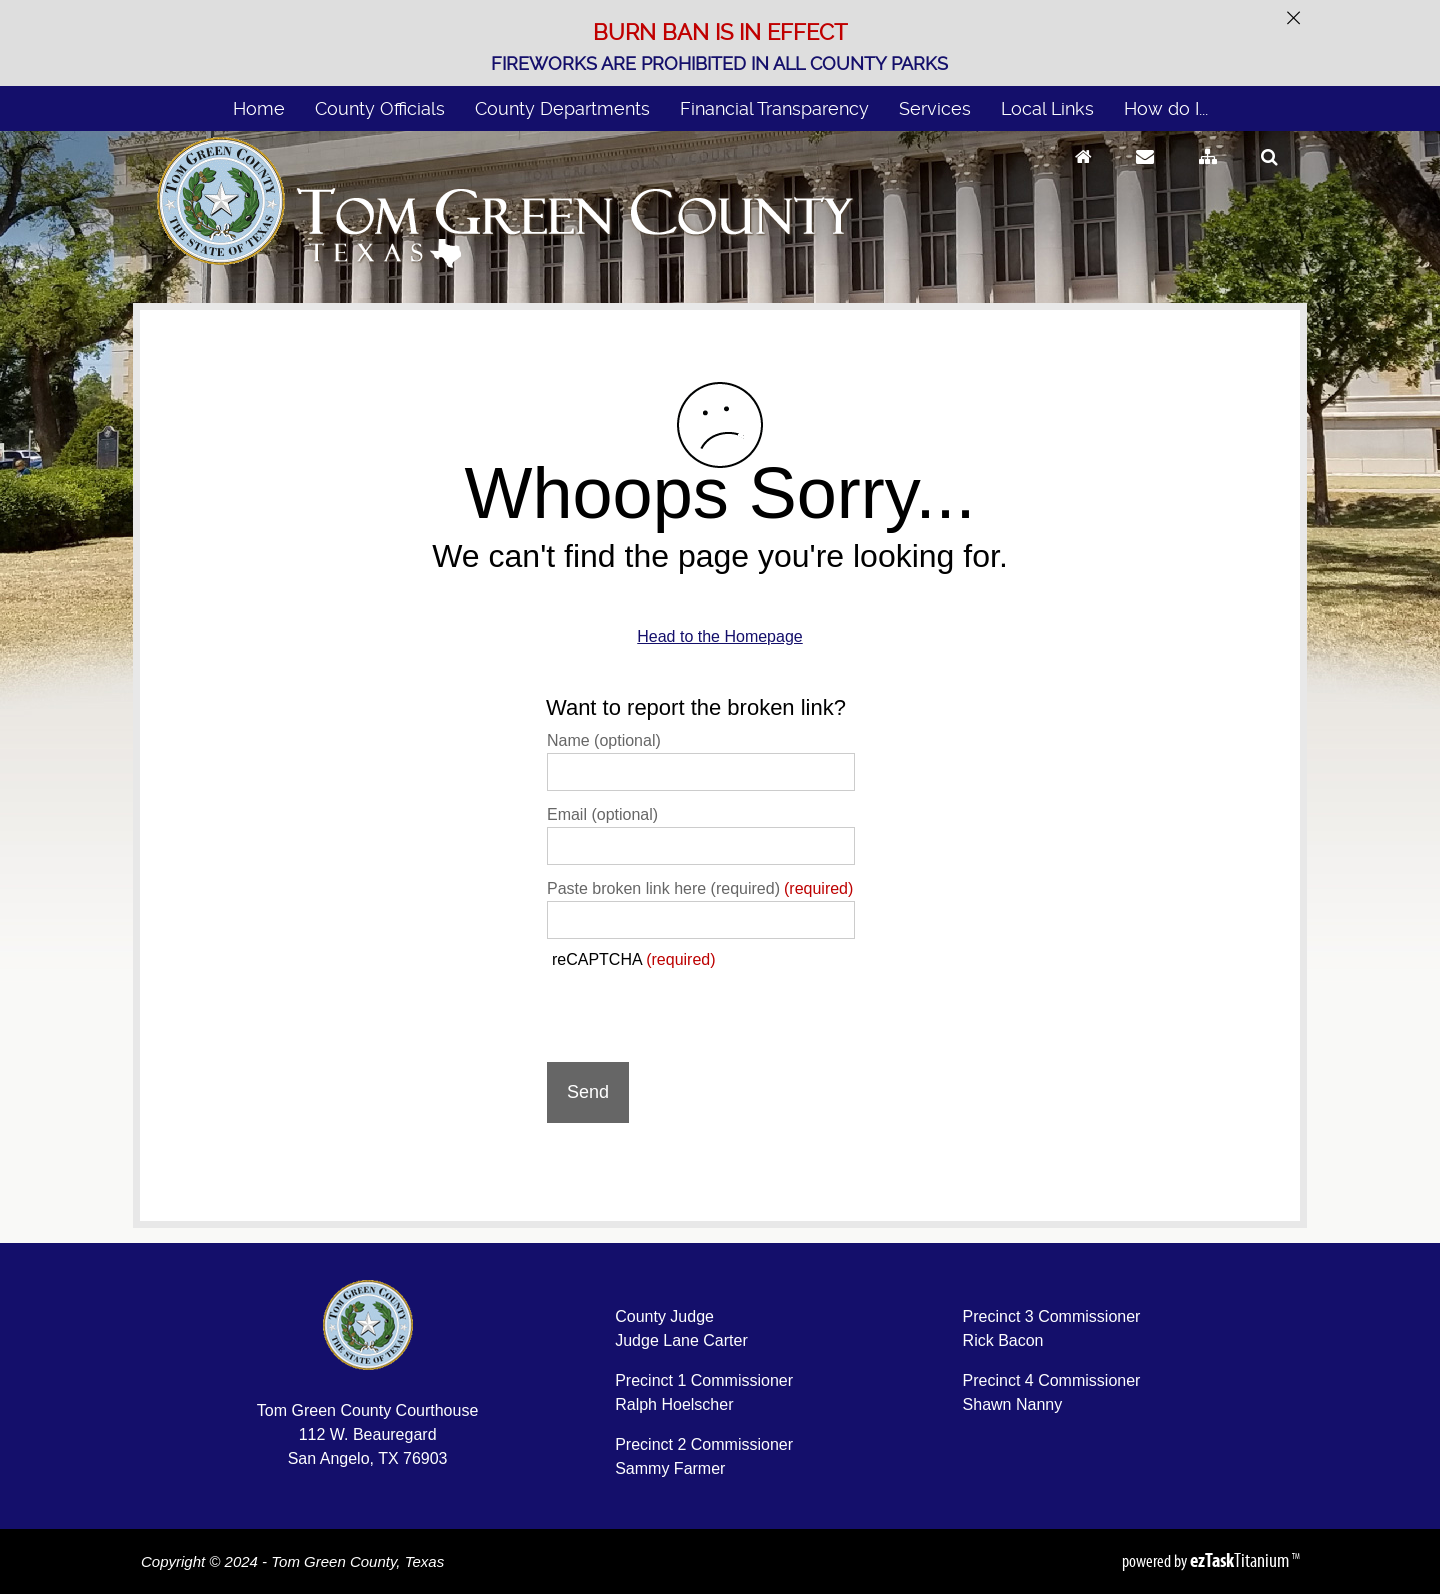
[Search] (1269, 175)
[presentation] (699, 1008)
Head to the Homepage (719, 636)
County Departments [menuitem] (562, 108)
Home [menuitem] (259, 108)
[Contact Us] (1145, 175)
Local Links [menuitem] (1047, 108)
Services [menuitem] (935, 108)
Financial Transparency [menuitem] (774, 108)
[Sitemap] (1208, 175)
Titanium (1241, 1560)
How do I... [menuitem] (1166, 108)
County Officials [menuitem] (380, 108)
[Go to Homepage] (1083, 175)
